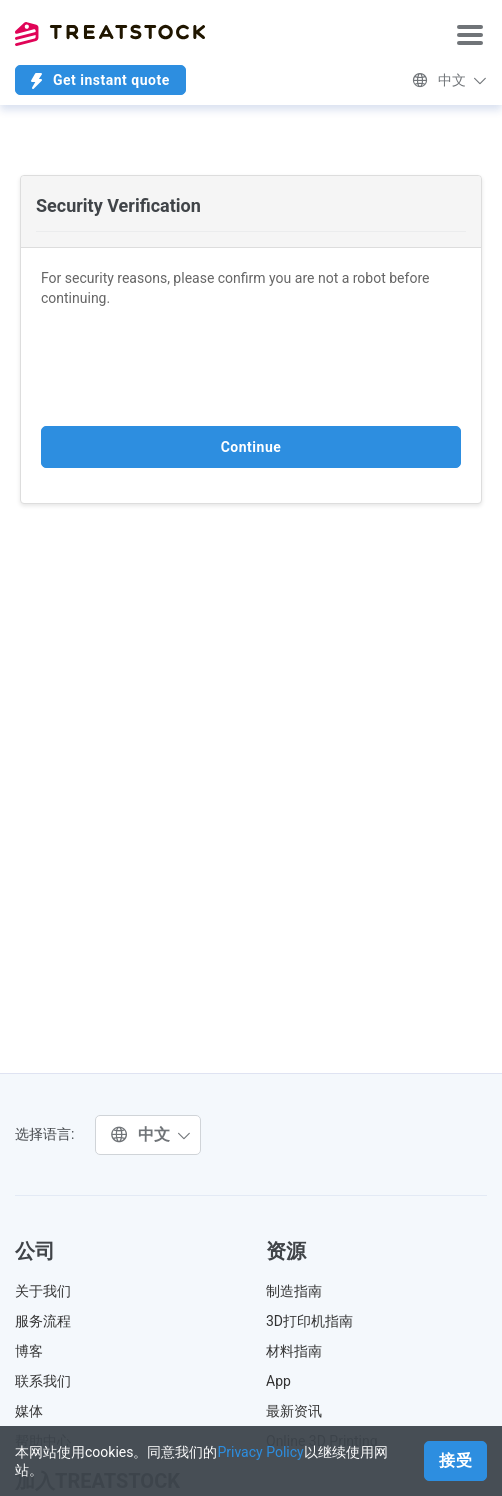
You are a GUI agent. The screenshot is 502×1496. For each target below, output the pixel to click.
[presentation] (193, 367)
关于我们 (43, 1291)
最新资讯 (294, 1411)
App (278, 1381)
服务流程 (43, 1321)
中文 (449, 80)
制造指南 (294, 1291)
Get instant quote (100, 80)
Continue (251, 447)
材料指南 (294, 1351)
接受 (455, 1460)
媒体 (29, 1411)
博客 (29, 1351)
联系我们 (43, 1381)
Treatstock (110, 34)
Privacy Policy (260, 1452)
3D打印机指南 (309, 1321)
